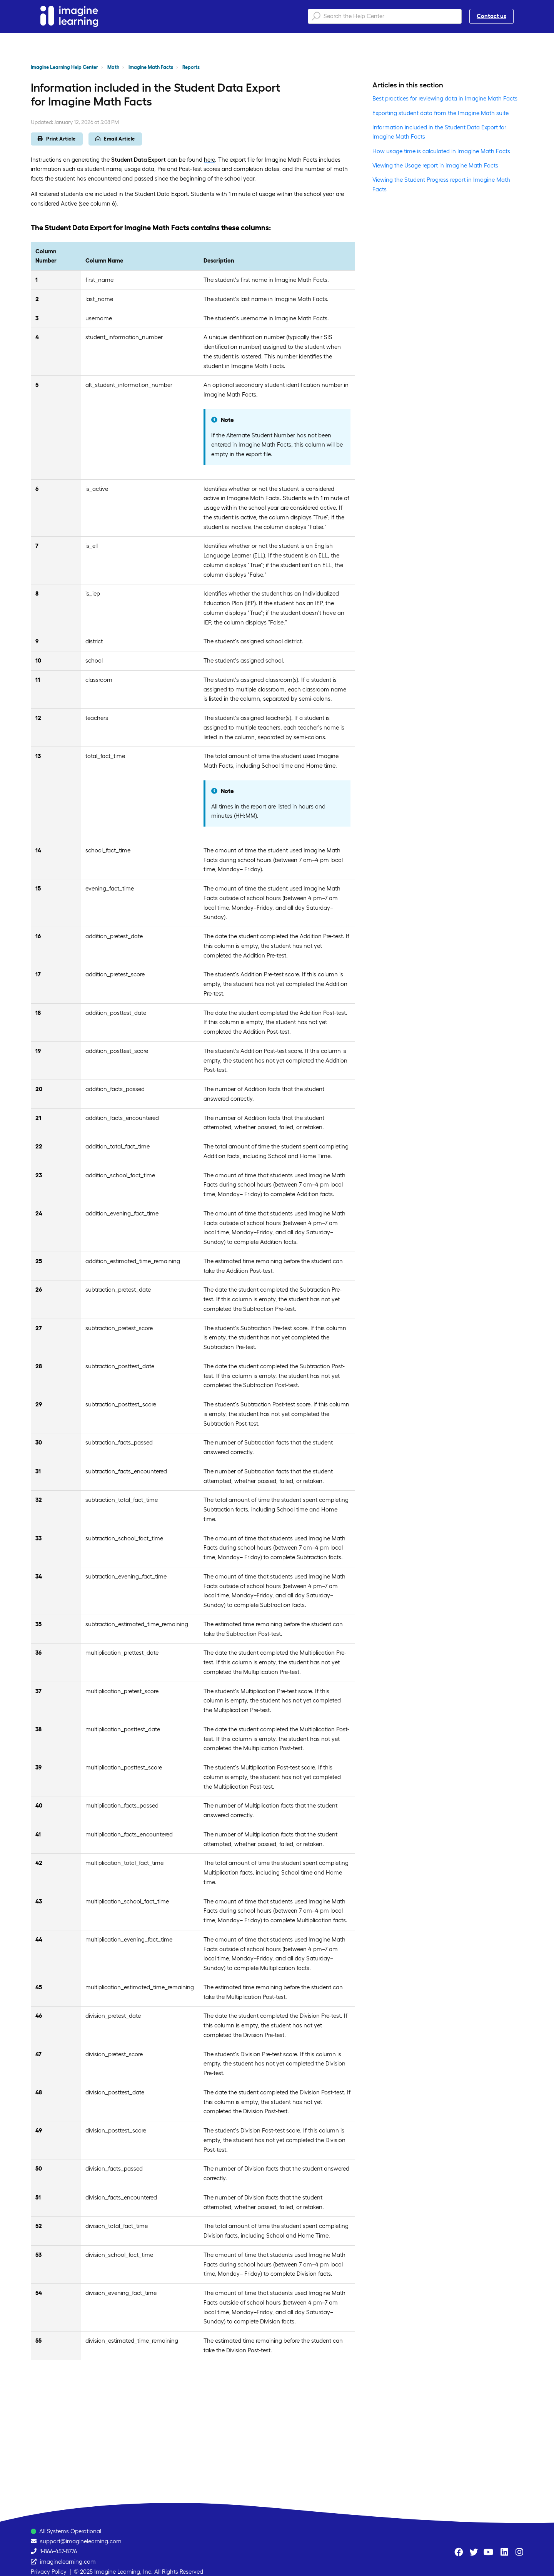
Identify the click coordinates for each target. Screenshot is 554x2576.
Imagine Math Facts (150, 67)
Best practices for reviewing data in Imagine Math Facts (444, 98)
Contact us (491, 16)
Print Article (57, 139)
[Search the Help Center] (385, 16)
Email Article (115, 139)
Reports (191, 67)
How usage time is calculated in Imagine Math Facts (441, 151)
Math (113, 67)
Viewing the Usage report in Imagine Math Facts (435, 165)
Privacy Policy (49, 2571)
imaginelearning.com (68, 2561)
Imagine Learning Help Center (64, 67)
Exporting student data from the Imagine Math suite (440, 113)
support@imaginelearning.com (81, 2541)
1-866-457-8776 (58, 2551)
